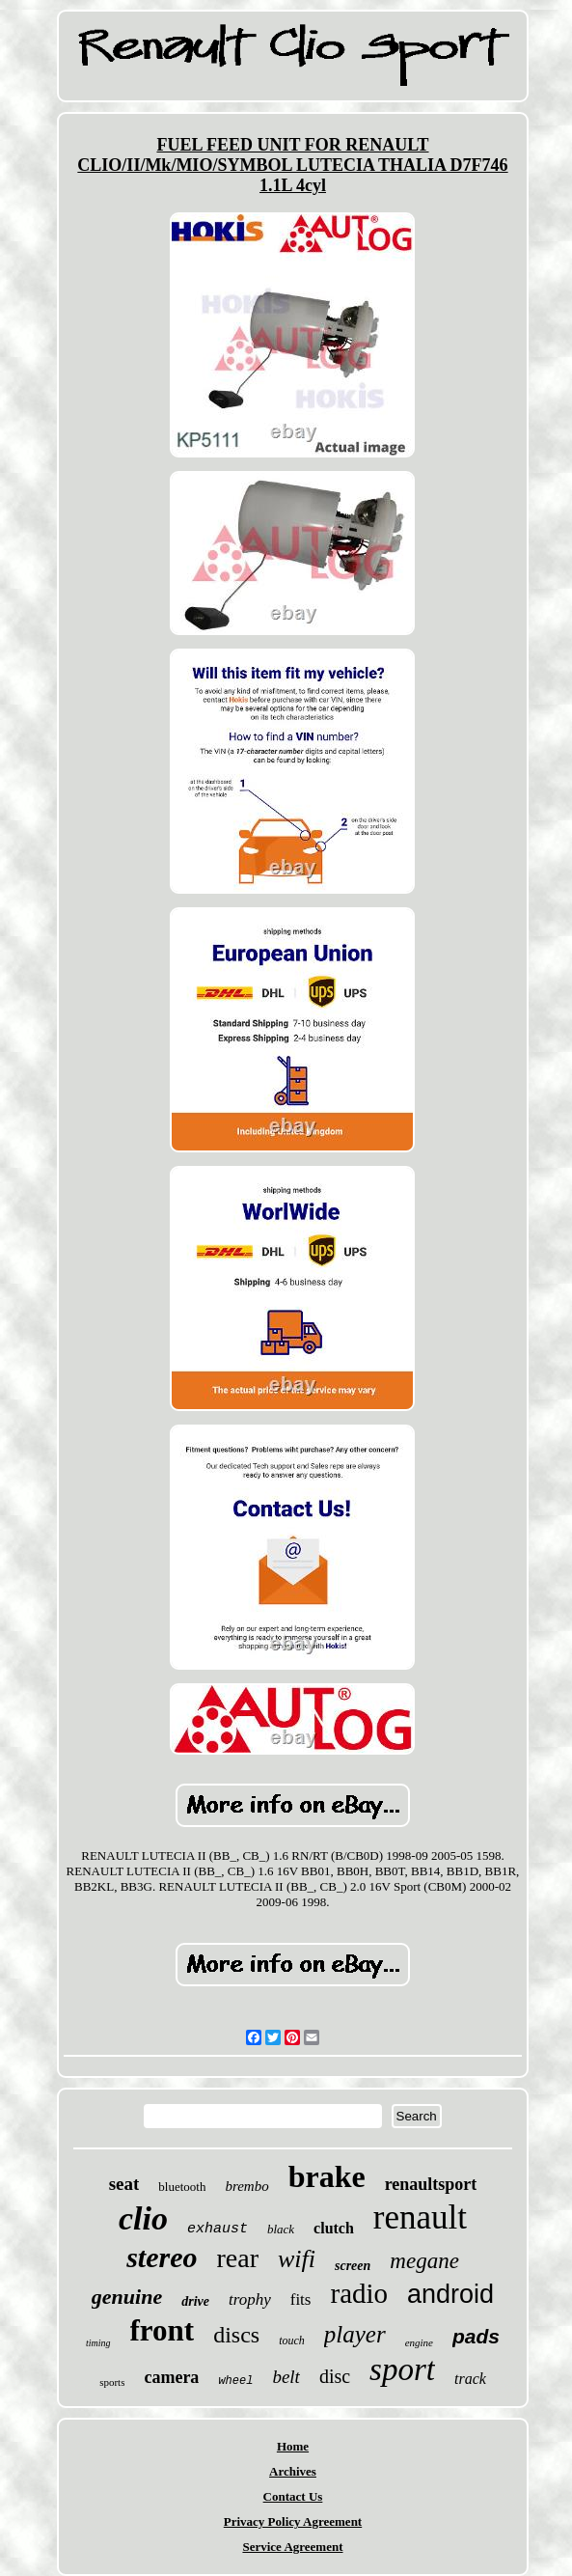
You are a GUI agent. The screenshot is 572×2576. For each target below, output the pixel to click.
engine (419, 2342)
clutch (333, 2228)
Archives (292, 2471)
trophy (250, 2299)
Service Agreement (292, 2546)
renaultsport (431, 2184)
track (470, 2378)
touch (292, 2340)
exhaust (217, 2229)
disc (334, 2376)
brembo (246, 2186)
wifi (296, 2259)
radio (359, 2293)
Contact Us (293, 2496)
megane (424, 2261)
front (162, 2330)
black (280, 2229)
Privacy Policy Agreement (293, 2521)
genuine (127, 2297)
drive (195, 2301)
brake (327, 2176)
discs (236, 2334)
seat (124, 2184)
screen (352, 2265)
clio (143, 2218)
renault (420, 2217)
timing (98, 2343)
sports (111, 2382)
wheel (235, 2381)
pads (476, 2336)
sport (402, 2369)
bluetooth (181, 2186)
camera (171, 2377)
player (355, 2334)
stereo (161, 2257)
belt (286, 2377)
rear (237, 2258)
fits (301, 2299)
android (450, 2294)
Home (293, 2446)
